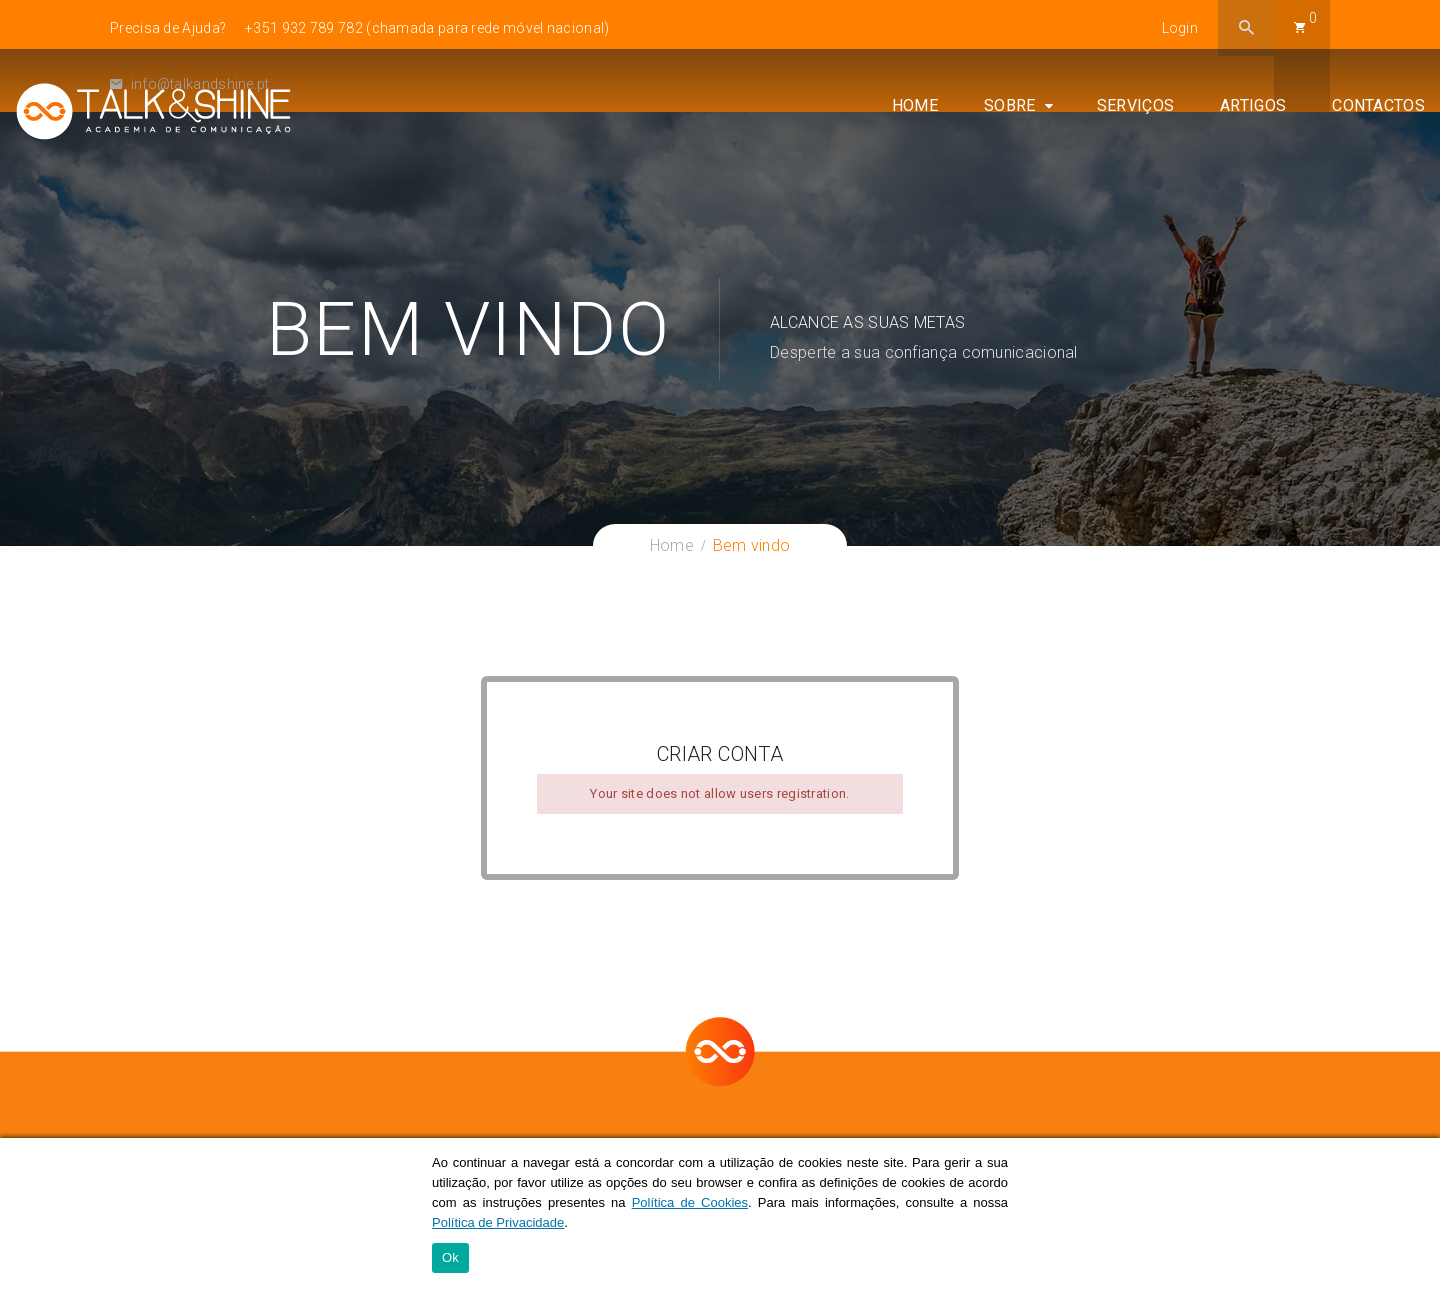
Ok (450, 1258)
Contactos (1378, 111)
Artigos (1253, 111)
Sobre (1010, 111)
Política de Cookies (690, 1202)
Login (1180, 28)
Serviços (1135, 111)
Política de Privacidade (498, 1222)
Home (915, 111)
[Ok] (1415, 1218)
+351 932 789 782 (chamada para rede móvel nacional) (427, 28)
